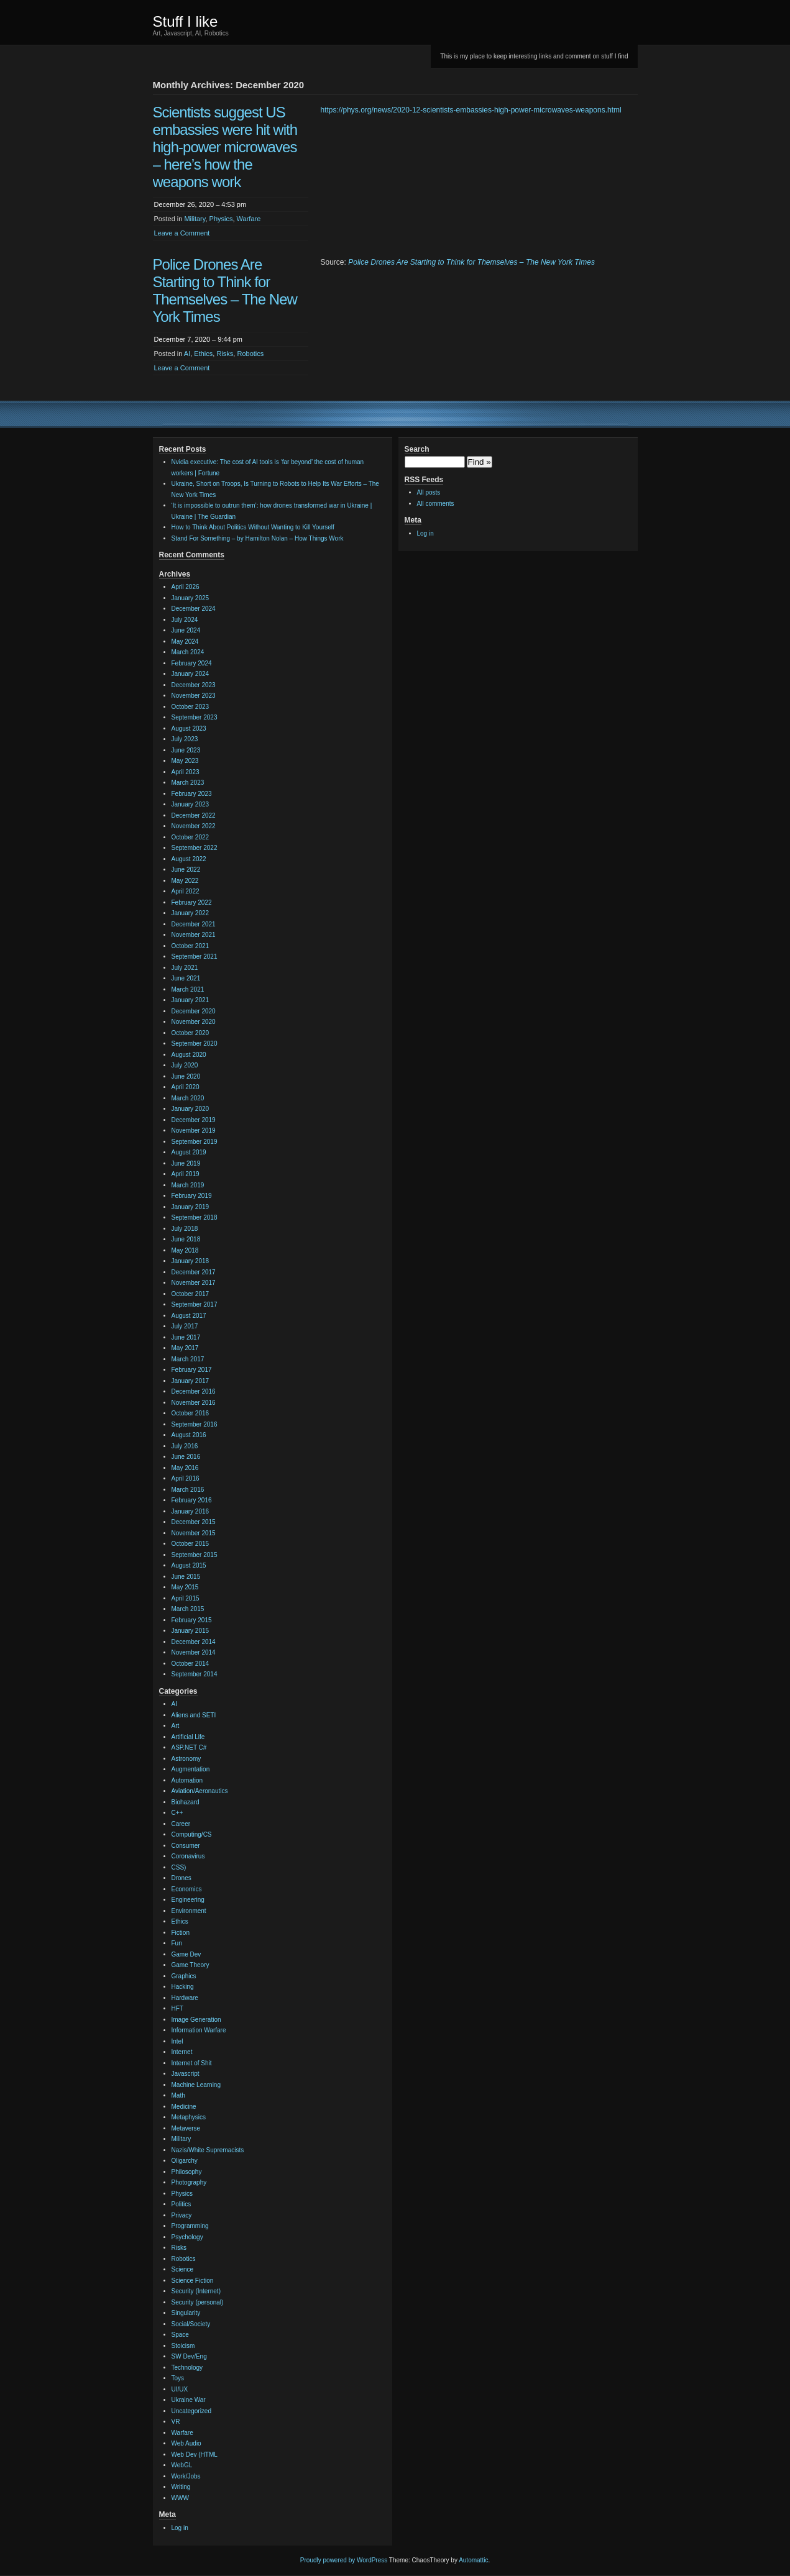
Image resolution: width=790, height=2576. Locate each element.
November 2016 (194, 1402)
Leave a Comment (182, 233)
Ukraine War (189, 2399)
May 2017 (185, 1348)
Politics (181, 2204)
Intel (177, 2041)
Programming (190, 2225)
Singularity (186, 2312)
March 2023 (188, 782)
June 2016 (186, 1456)
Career (181, 1823)
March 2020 (188, 1098)
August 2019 (189, 1152)
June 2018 (186, 1239)
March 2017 (188, 1359)
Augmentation (191, 1769)
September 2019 (195, 1141)
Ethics (203, 353)
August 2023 (189, 728)
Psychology (187, 2237)
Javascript (186, 2073)
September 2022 (195, 847)
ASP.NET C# (189, 1747)
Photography (189, 2182)
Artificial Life (188, 1736)
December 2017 (194, 1272)
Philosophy (187, 2171)
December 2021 (194, 924)
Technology (187, 2367)
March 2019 (188, 1185)
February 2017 (192, 1369)
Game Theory (190, 1965)
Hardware (185, 1997)
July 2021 (185, 967)
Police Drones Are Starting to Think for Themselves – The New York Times (225, 290)
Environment (189, 1910)
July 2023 (185, 739)
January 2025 (190, 598)
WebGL (182, 2465)
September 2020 (195, 1043)
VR (176, 2421)
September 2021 (195, 956)
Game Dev (186, 1954)
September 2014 (195, 1674)
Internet (182, 2051)
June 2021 (186, 978)
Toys (178, 2378)
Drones (181, 1878)
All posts (429, 492)
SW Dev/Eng (189, 2356)
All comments (435, 503)
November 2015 (194, 1533)
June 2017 (186, 1337)
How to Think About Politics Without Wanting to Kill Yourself (253, 527)
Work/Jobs (186, 2476)
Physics (221, 218)
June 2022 (186, 869)
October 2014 (190, 1663)
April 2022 (186, 891)
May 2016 (185, 1467)
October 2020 (190, 1033)
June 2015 (186, 1576)
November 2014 (194, 1652)
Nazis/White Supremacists (208, 2150)
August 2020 (189, 1054)
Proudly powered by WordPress (343, 2560)
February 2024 (192, 663)
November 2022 (194, 826)
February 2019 (192, 1195)
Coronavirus (188, 1856)
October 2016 (190, 1413)
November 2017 (194, 1282)
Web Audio (186, 2443)
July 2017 (185, 1326)
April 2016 (186, 1478)
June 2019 (186, 1163)
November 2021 (194, 934)
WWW (180, 2498)
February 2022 (192, 902)
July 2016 (185, 1446)
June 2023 (186, 750)
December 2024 (194, 608)
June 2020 (186, 1076)
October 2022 (190, 837)
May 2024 (185, 641)
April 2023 (186, 772)
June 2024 (186, 630)
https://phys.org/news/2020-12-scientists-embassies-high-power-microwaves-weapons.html (471, 110)
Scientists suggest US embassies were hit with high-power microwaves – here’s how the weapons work (225, 147)
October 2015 (190, 1543)
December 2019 (194, 1120)
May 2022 (185, 880)
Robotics (250, 353)
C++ (177, 1812)
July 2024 (185, 619)
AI (187, 353)
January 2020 (190, 1108)
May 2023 (185, 760)
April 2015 (186, 1598)
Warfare (249, 218)
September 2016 (195, 1424)
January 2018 (190, 1261)
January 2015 (190, 1630)
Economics (187, 1889)
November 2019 (194, 1130)
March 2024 (188, 652)
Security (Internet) (196, 2291)
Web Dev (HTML (195, 2454)
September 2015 (195, 1554)
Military (194, 218)
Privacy (182, 2215)
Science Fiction (193, 2280)
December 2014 (194, 1641)
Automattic (473, 2560)
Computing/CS (192, 1834)
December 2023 (194, 685)
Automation (187, 1780)
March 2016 (188, 1489)
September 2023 (195, 717)
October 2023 (190, 706)
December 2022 (194, 815)
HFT (177, 2008)
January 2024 (190, 673)
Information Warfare (199, 2030)
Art (176, 1725)
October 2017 (190, 1293)
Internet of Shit (192, 2063)
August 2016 (189, 1435)
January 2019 (190, 1207)
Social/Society (191, 2324)
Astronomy (186, 1758)
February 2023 (192, 793)
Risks (224, 353)
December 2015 (194, 1522)
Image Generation (196, 2019)
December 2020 (194, 1011)
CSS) (179, 1867)
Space (180, 2334)
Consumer (186, 1845)
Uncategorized (191, 2411)
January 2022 (190, 913)
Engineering (188, 1899)
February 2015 (192, 1620)
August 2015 (189, 1565)
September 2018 (195, 1217)
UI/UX (180, 2389)
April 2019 (186, 1174)
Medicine (184, 2106)
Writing (181, 2486)
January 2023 (190, 804)
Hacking (183, 1986)
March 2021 (188, 989)
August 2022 (189, 859)
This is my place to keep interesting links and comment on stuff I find (534, 56)
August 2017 (189, 1315)
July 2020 (185, 1065)
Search (417, 449)
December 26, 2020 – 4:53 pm (200, 204)
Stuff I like (185, 21)
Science (183, 2269)
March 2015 (188, 1608)
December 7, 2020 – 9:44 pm (198, 339)
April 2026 (186, 586)
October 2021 (190, 946)
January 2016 (190, 1511)
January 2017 (190, 1380)
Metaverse (186, 2128)
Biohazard (186, 1802)
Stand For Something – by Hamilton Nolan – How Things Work (258, 538)
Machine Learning (196, 2084)
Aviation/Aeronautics (200, 1791)
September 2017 (195, 1304)
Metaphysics (189, 2117)
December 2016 (194, 1391)
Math (178, 2095)
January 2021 (190, 1000)
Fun (177, 1943)
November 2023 (194, 695)
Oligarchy (185, 2160)
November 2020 (194, 1021)
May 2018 (185, 1250)
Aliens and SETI (194, 1715)
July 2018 (185, 1228)
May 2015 (185, 1587)
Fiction (181, 1932)
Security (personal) (198, 2302)
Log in (180, 2527)
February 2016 (192, 1500)
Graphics (184, 1976)
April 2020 (186, 1087)
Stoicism (183, 2345)
